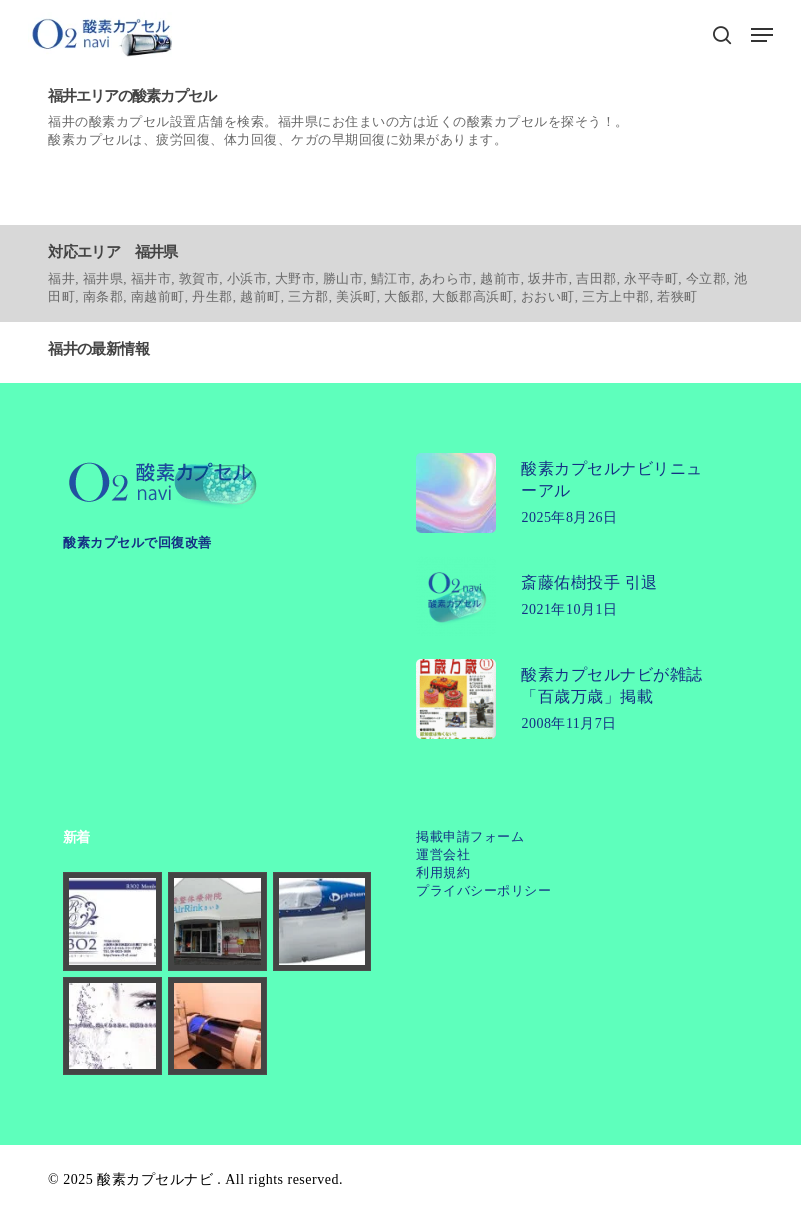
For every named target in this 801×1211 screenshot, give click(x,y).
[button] (762, 35)
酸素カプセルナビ (155, 1179)
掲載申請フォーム (470, 836)
